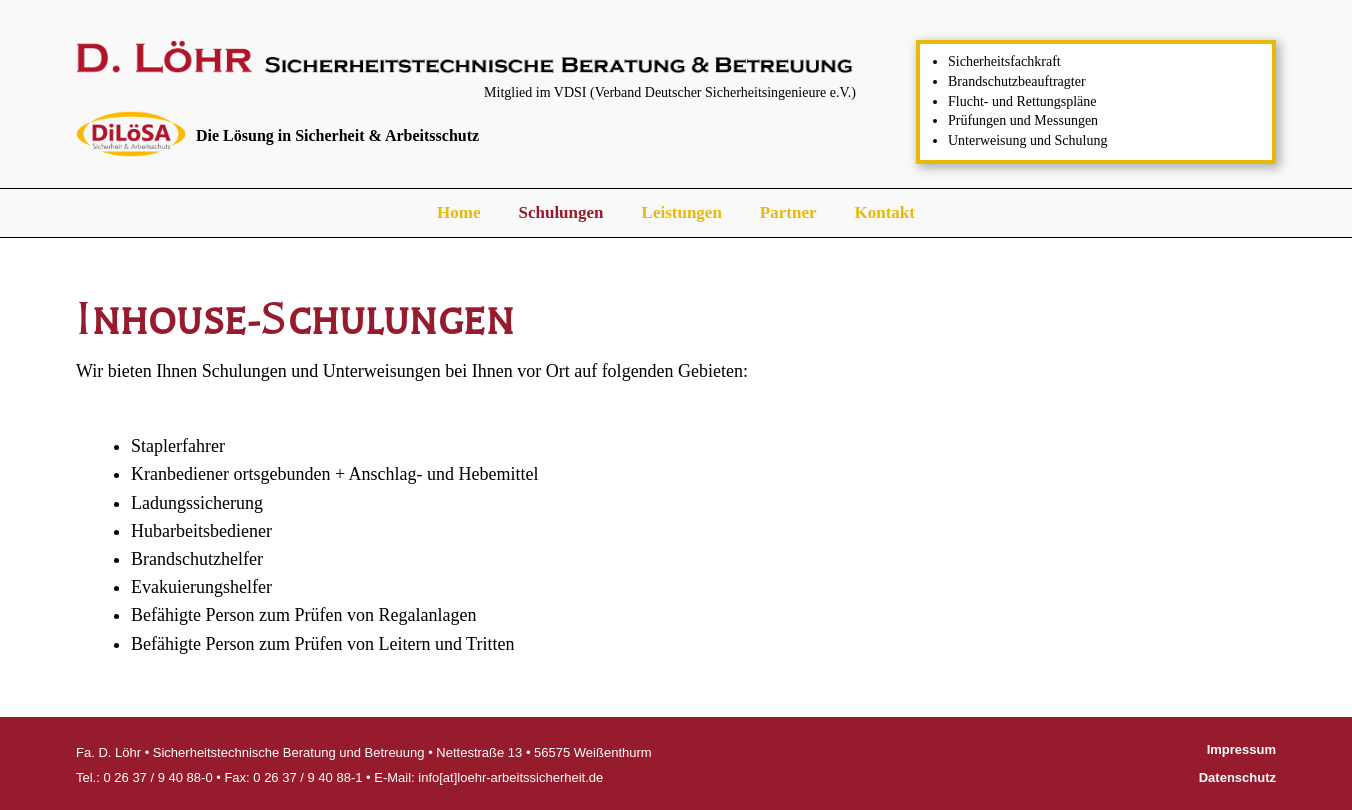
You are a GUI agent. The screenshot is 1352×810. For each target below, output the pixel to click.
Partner (788, 212)
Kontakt (884, 212)
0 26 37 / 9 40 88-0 (157, 777)
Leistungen (682, 212)
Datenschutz (1237, 777)
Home (458, 212)
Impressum (1241, 749)
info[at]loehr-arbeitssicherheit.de (510, 777)
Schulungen (560, 212)
